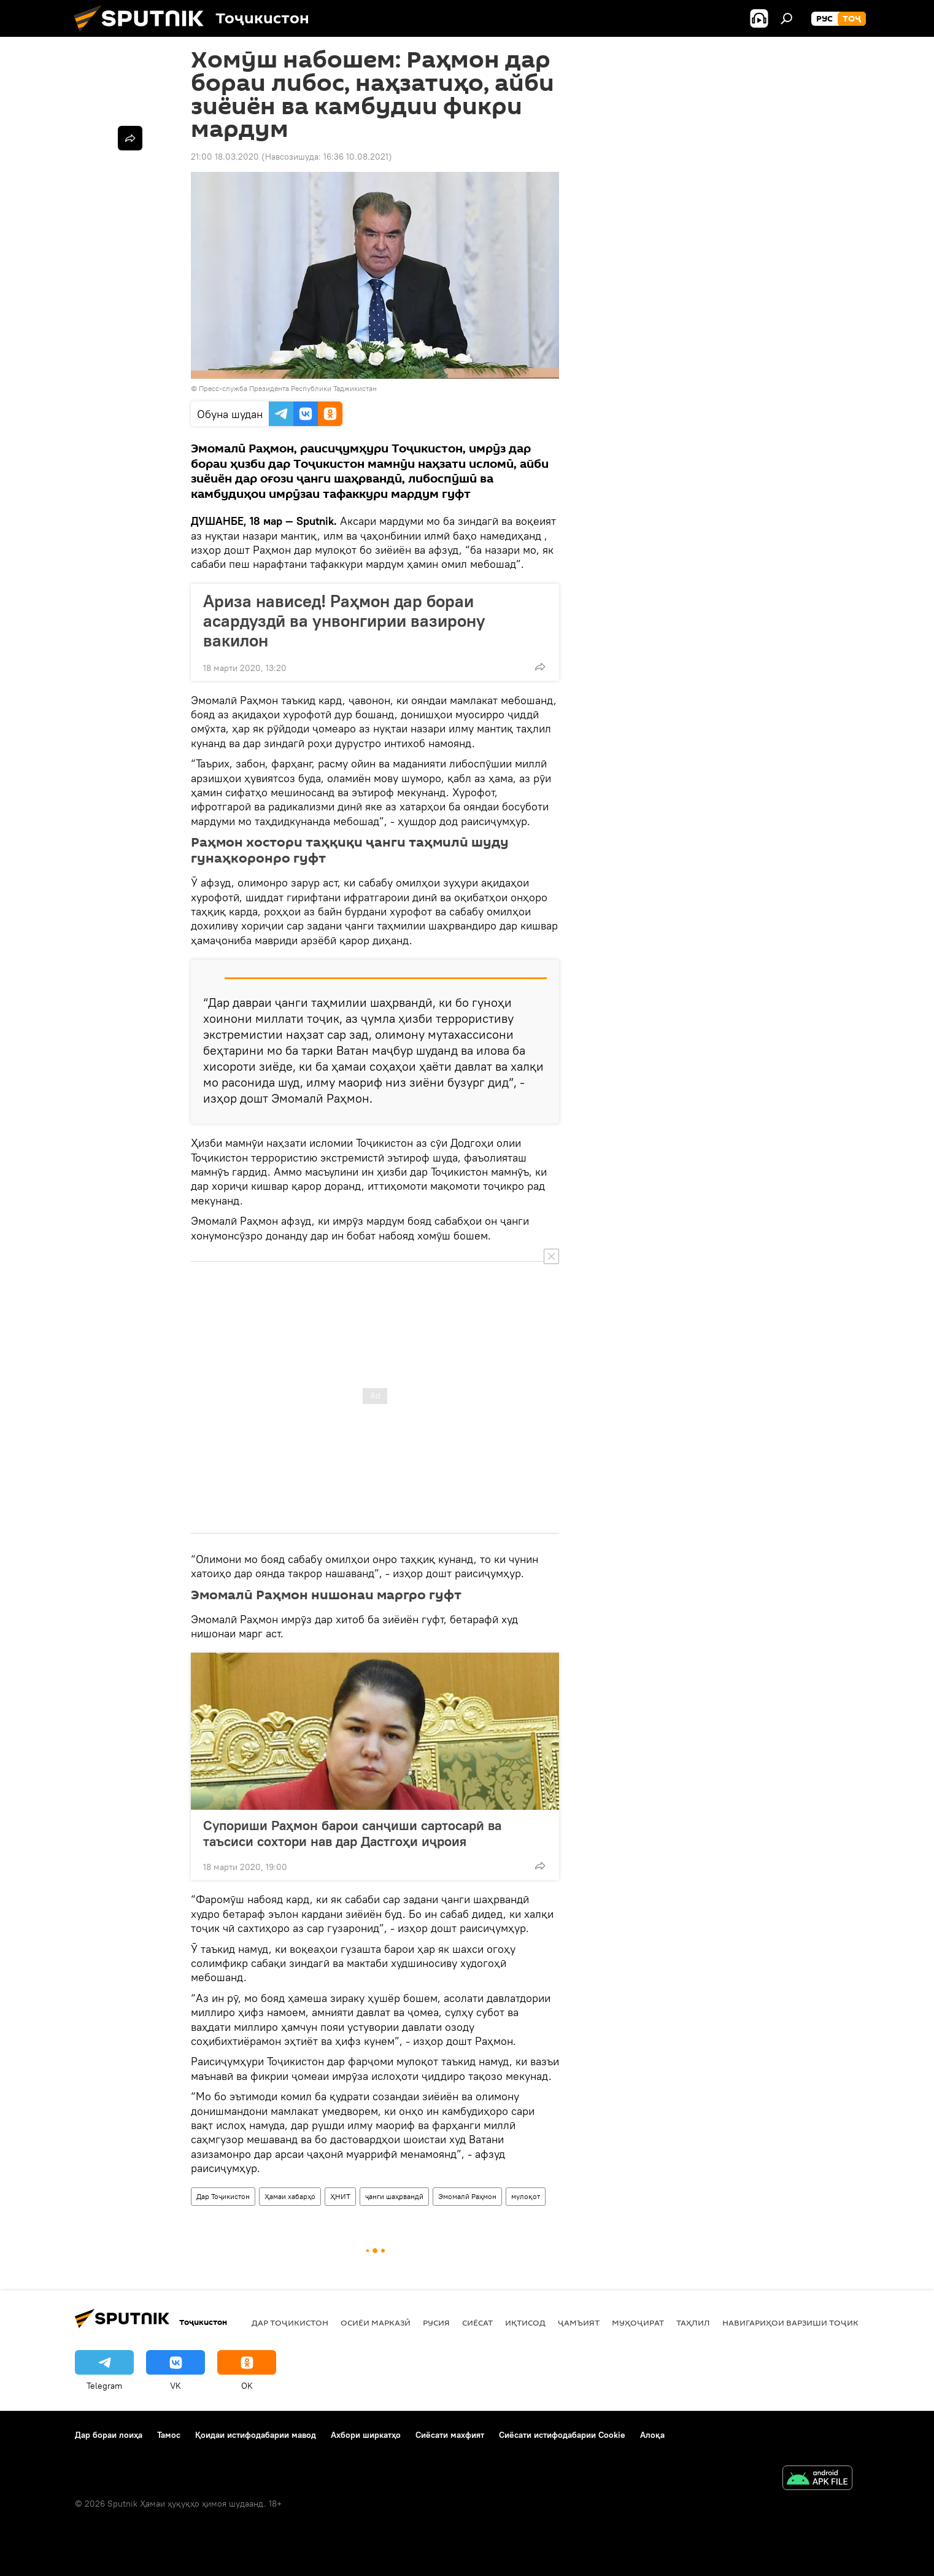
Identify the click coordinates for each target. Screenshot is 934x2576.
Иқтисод (525, 2322)
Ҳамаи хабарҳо (289, 2196)
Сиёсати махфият (449, 2434)
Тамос (168, 2434)
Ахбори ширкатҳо (366, 2434)
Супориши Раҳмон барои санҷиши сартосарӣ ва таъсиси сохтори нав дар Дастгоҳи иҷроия (352, 1833)
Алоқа (652, 2434)
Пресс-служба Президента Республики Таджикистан (288, 388)
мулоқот (525, 2196)
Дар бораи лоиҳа (108, 2434)
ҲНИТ (340, 2196)
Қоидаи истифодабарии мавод (255, 2434)
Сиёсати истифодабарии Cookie (562, 2434)
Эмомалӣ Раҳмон (467, 2196)
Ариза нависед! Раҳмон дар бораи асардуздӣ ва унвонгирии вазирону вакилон (344, 620)
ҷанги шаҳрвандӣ (394, 2196)
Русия (436, 2322)
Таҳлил (693, 2322)
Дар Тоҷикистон (223, 2196)
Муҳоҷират (638, 2322)
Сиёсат (477, 2322)
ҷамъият (579, 2322)
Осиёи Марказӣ (376, 2322)
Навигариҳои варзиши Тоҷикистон (804, 2322)
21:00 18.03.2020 (225, 156)
